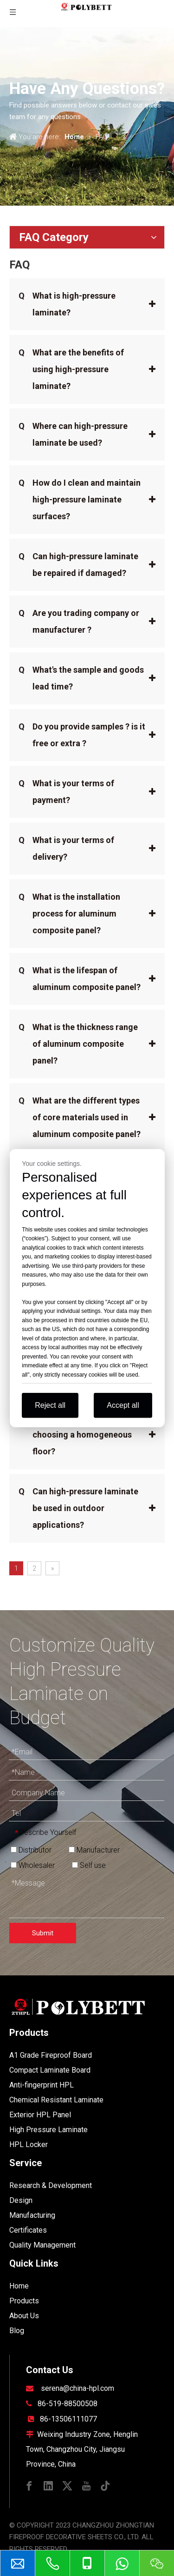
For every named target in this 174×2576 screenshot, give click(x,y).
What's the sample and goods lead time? (81, 676)
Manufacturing (32, 2215)
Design (20, 2200)
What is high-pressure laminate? (67, 302)
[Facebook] (29, 2485)
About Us (24, 2315)
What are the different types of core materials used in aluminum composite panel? (80, 1115)
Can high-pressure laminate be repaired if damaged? (78, 563)
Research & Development (50, 2185)
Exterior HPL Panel (40, 2114)
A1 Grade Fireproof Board (50, 2055)
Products (24, 2300)
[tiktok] (105, 2485)
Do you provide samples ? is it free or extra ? (82, 733)
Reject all (50, 1405)
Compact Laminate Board (49, 2070)
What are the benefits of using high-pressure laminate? (71, 367)
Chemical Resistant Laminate (56, 2099)
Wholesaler (33, 1865)
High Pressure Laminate (48, 2129)
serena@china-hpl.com (77, 2388)
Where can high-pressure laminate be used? (73, 433)
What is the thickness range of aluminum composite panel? (78, 1042)
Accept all (123, 1405)
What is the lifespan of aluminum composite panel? (80, 977)
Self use (89, 1865)
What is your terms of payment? (66, 790)
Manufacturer (94, 1850)
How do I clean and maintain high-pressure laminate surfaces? (80, 498)
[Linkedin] (48, 2485)
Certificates (28, 2230)
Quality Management (42, 2245)
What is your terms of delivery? (66, 847)
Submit (42, 1933)
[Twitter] (67, 2485)
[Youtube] (86, 2485)
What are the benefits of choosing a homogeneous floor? (75, 1433)
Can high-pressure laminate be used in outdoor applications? (78, 1506)
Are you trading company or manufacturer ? (79, 620)
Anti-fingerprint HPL (41, 2085)
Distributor (31, 1850)
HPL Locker (28, 2144)
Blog (16, 2330)
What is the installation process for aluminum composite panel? (69, 912)
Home (19, 2286)
